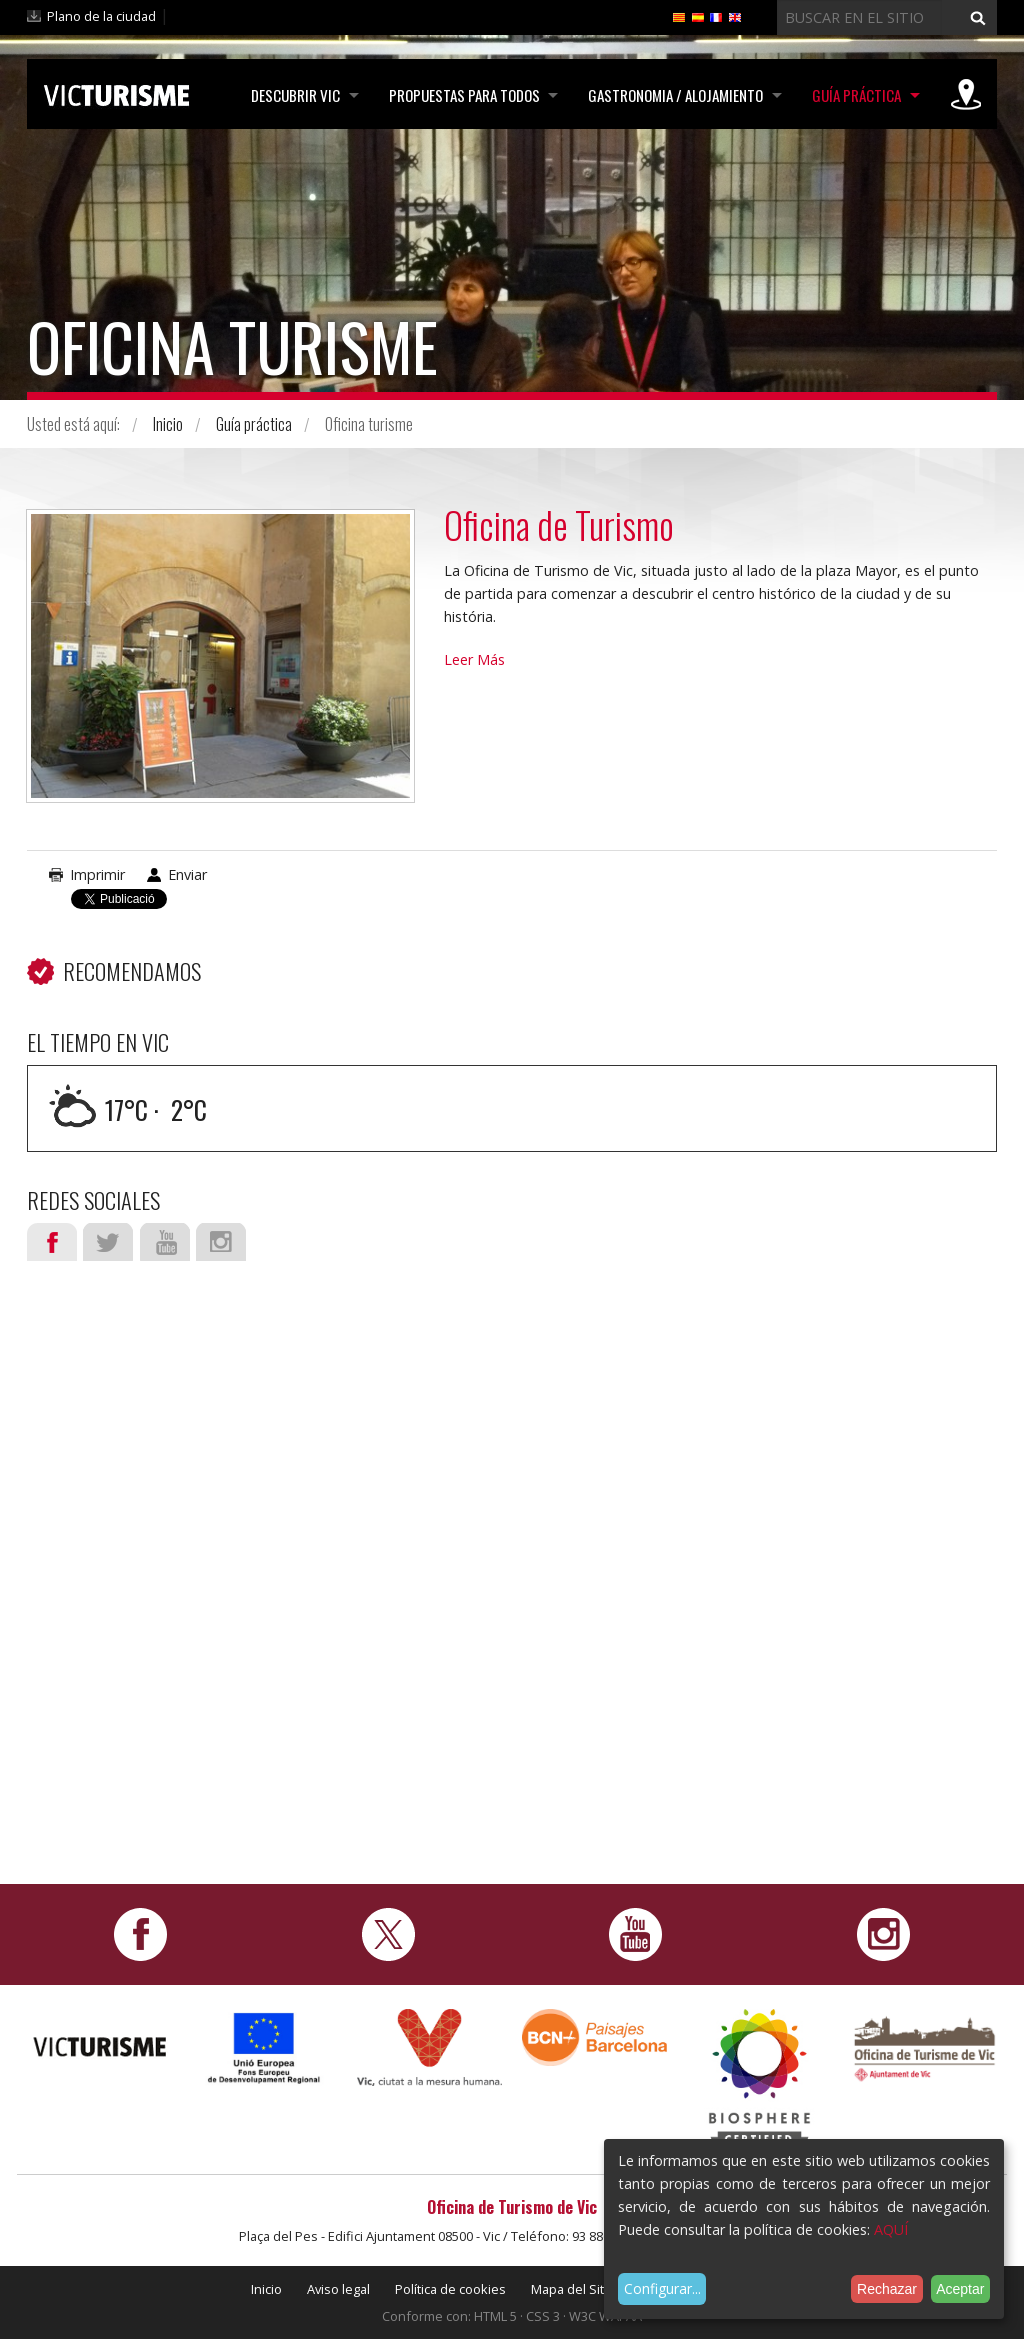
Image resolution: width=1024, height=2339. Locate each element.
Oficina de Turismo (560, 524)
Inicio (168, 424)
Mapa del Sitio (573, 2289)
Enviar (187, 874)
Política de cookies (450, 2289)
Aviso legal (338, 2289)
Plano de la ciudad (101, 16)
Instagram (221, 1242)
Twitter (108, 1242)
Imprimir (97, 874)
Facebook (52, 1242)
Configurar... (662, 2288)
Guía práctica (855, 95)
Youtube (165, 1242)
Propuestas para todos (460, 95)
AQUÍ (891, 2229)
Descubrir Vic (290, 95)
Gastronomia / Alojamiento (673, 95)
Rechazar (887, 2289)
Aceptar (960, 2289)
